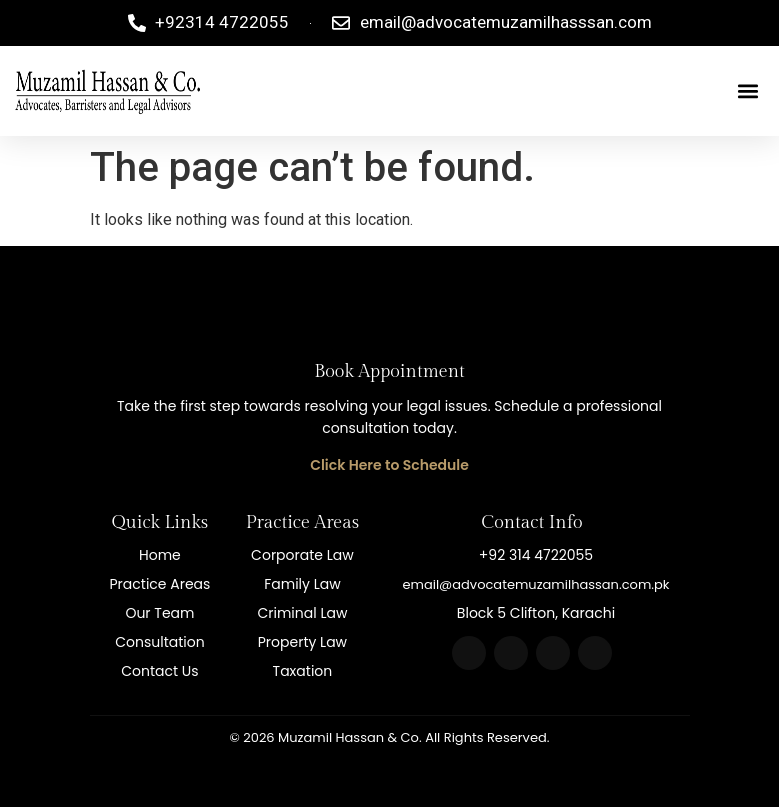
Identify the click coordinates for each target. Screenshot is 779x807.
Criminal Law (302, 613)
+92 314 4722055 (536, 555)
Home (160, 555)
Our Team (159, 613)
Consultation (159, 642)
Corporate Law (302, 555)
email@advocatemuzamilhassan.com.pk (535, 584)
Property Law (302, 642)
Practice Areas (160, 584)
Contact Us (159, 671)
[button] (747, 90)
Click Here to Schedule (389, 465)
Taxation (303, 671)
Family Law (302, 584)
